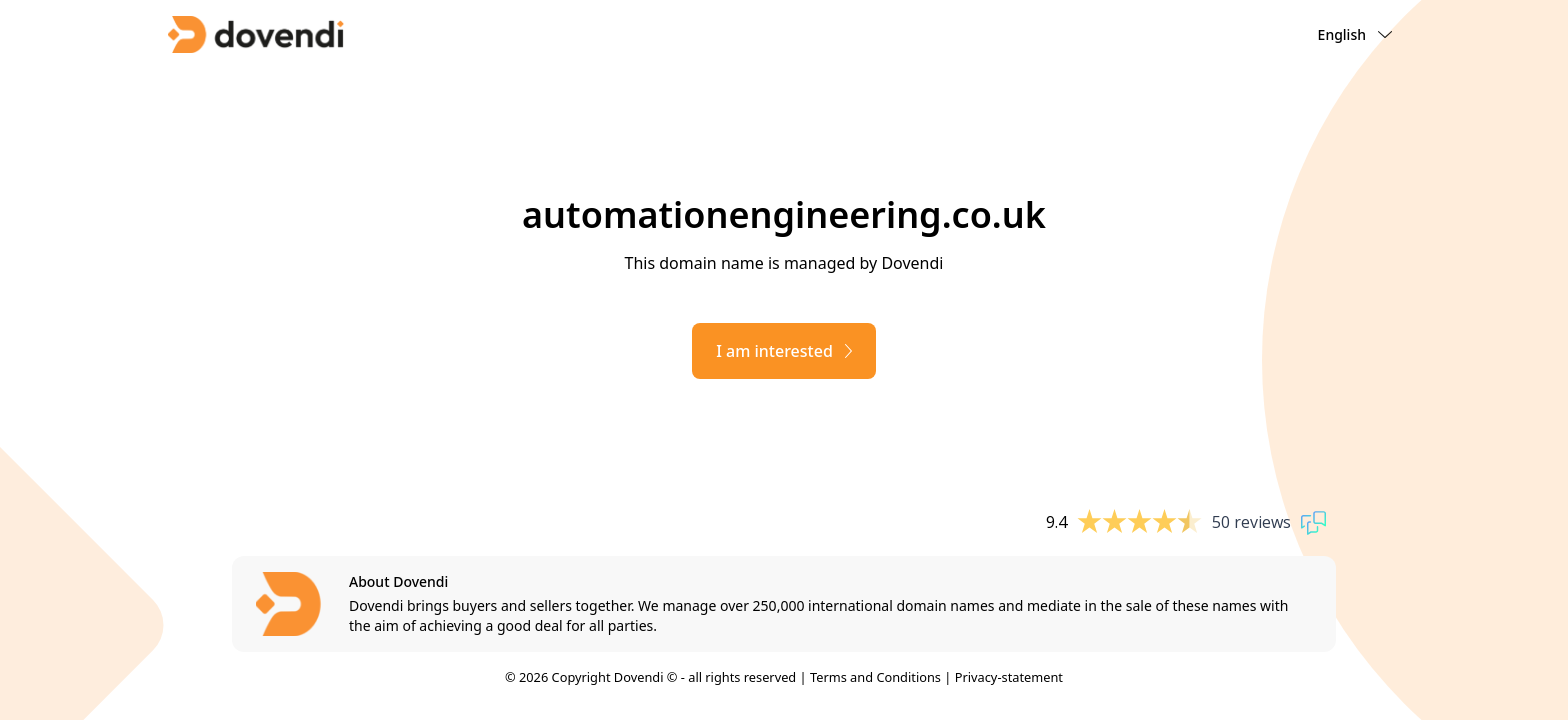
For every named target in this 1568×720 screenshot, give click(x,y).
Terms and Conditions (875, 677)
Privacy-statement (1009, 677)
